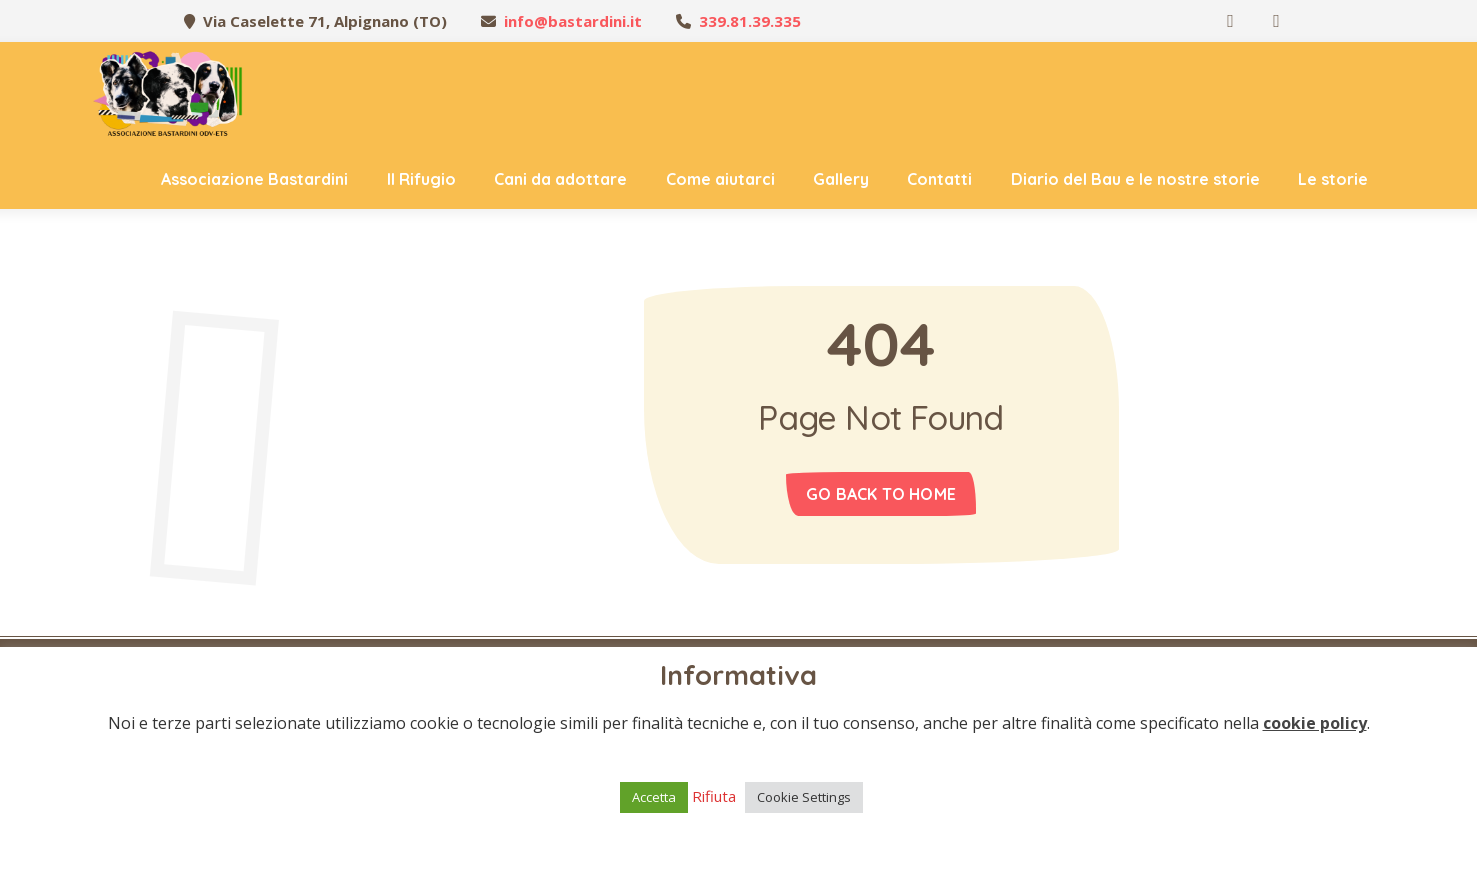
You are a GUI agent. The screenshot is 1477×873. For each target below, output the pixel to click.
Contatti (939, 179)
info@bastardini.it (573, 21)
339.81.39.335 (750, 21)
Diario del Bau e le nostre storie (1135, 179)
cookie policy (1315, 723)
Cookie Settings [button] (804, 797)
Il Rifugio (421, 179)
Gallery (841, 179)
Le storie (1333, 179)
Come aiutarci (720, 179)
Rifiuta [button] (714, 796)
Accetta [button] (654, 797)
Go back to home (881, 494)
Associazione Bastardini (254, 179)
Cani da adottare (560, 179)
